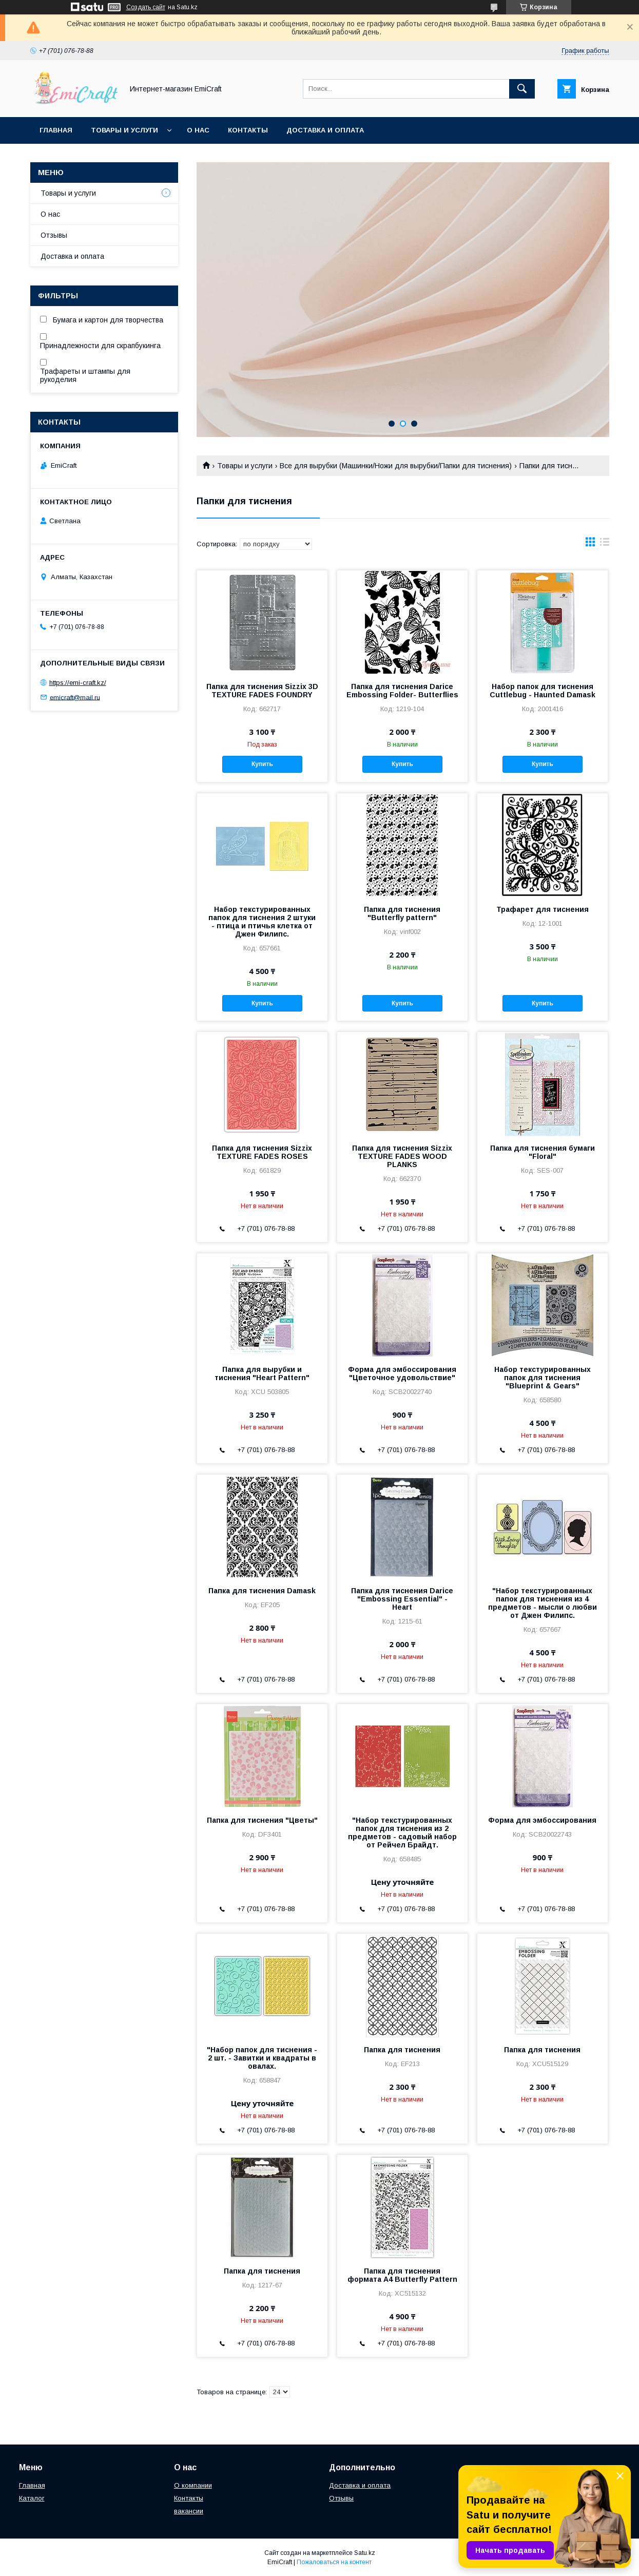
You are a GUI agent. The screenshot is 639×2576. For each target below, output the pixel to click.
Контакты (248, 130)
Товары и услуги (124, 130)
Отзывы (54, 235)
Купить (262, 764)
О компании (193, 2485)
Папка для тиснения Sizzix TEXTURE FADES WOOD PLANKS (402, 1156)
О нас (198, 130)
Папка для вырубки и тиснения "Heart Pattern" (262, 1373)
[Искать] (522, 89)
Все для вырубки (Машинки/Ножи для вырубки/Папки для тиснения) (396, 466)
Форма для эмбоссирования (542, 1820)
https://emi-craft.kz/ (77, 682)
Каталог (32, 2498)
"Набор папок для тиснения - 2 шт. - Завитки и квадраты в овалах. (262, 2058)
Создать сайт (145, 7)
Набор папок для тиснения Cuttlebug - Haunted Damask (542, 690)
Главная (56, 130)
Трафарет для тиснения (542, 909)
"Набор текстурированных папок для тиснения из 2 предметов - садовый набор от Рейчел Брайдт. (402, 1832)
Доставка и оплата (325, 130)
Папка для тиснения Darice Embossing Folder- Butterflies (402, 690)
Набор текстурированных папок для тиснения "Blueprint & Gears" (542, 1377)
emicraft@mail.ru (75, 697)
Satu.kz (364, 2552)
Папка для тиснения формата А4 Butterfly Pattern (402, 2275)
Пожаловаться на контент (334, 2562)
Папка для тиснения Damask (262, 1591)
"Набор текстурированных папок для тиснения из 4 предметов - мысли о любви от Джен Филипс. (542, 1603)
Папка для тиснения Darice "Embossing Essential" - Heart (402, 1599)
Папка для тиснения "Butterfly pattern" (402, 913)
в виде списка (604, 544)
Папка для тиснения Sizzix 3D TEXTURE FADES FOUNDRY (262, 690)
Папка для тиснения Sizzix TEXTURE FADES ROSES (262, 1152)
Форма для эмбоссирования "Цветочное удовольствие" (402, 1373)
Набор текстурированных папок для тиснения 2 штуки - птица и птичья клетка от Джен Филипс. (262, 921)
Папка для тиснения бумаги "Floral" (542, 1152)
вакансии (188, 2511)
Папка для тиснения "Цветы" (262, 1820)
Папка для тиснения (402, 2050)
